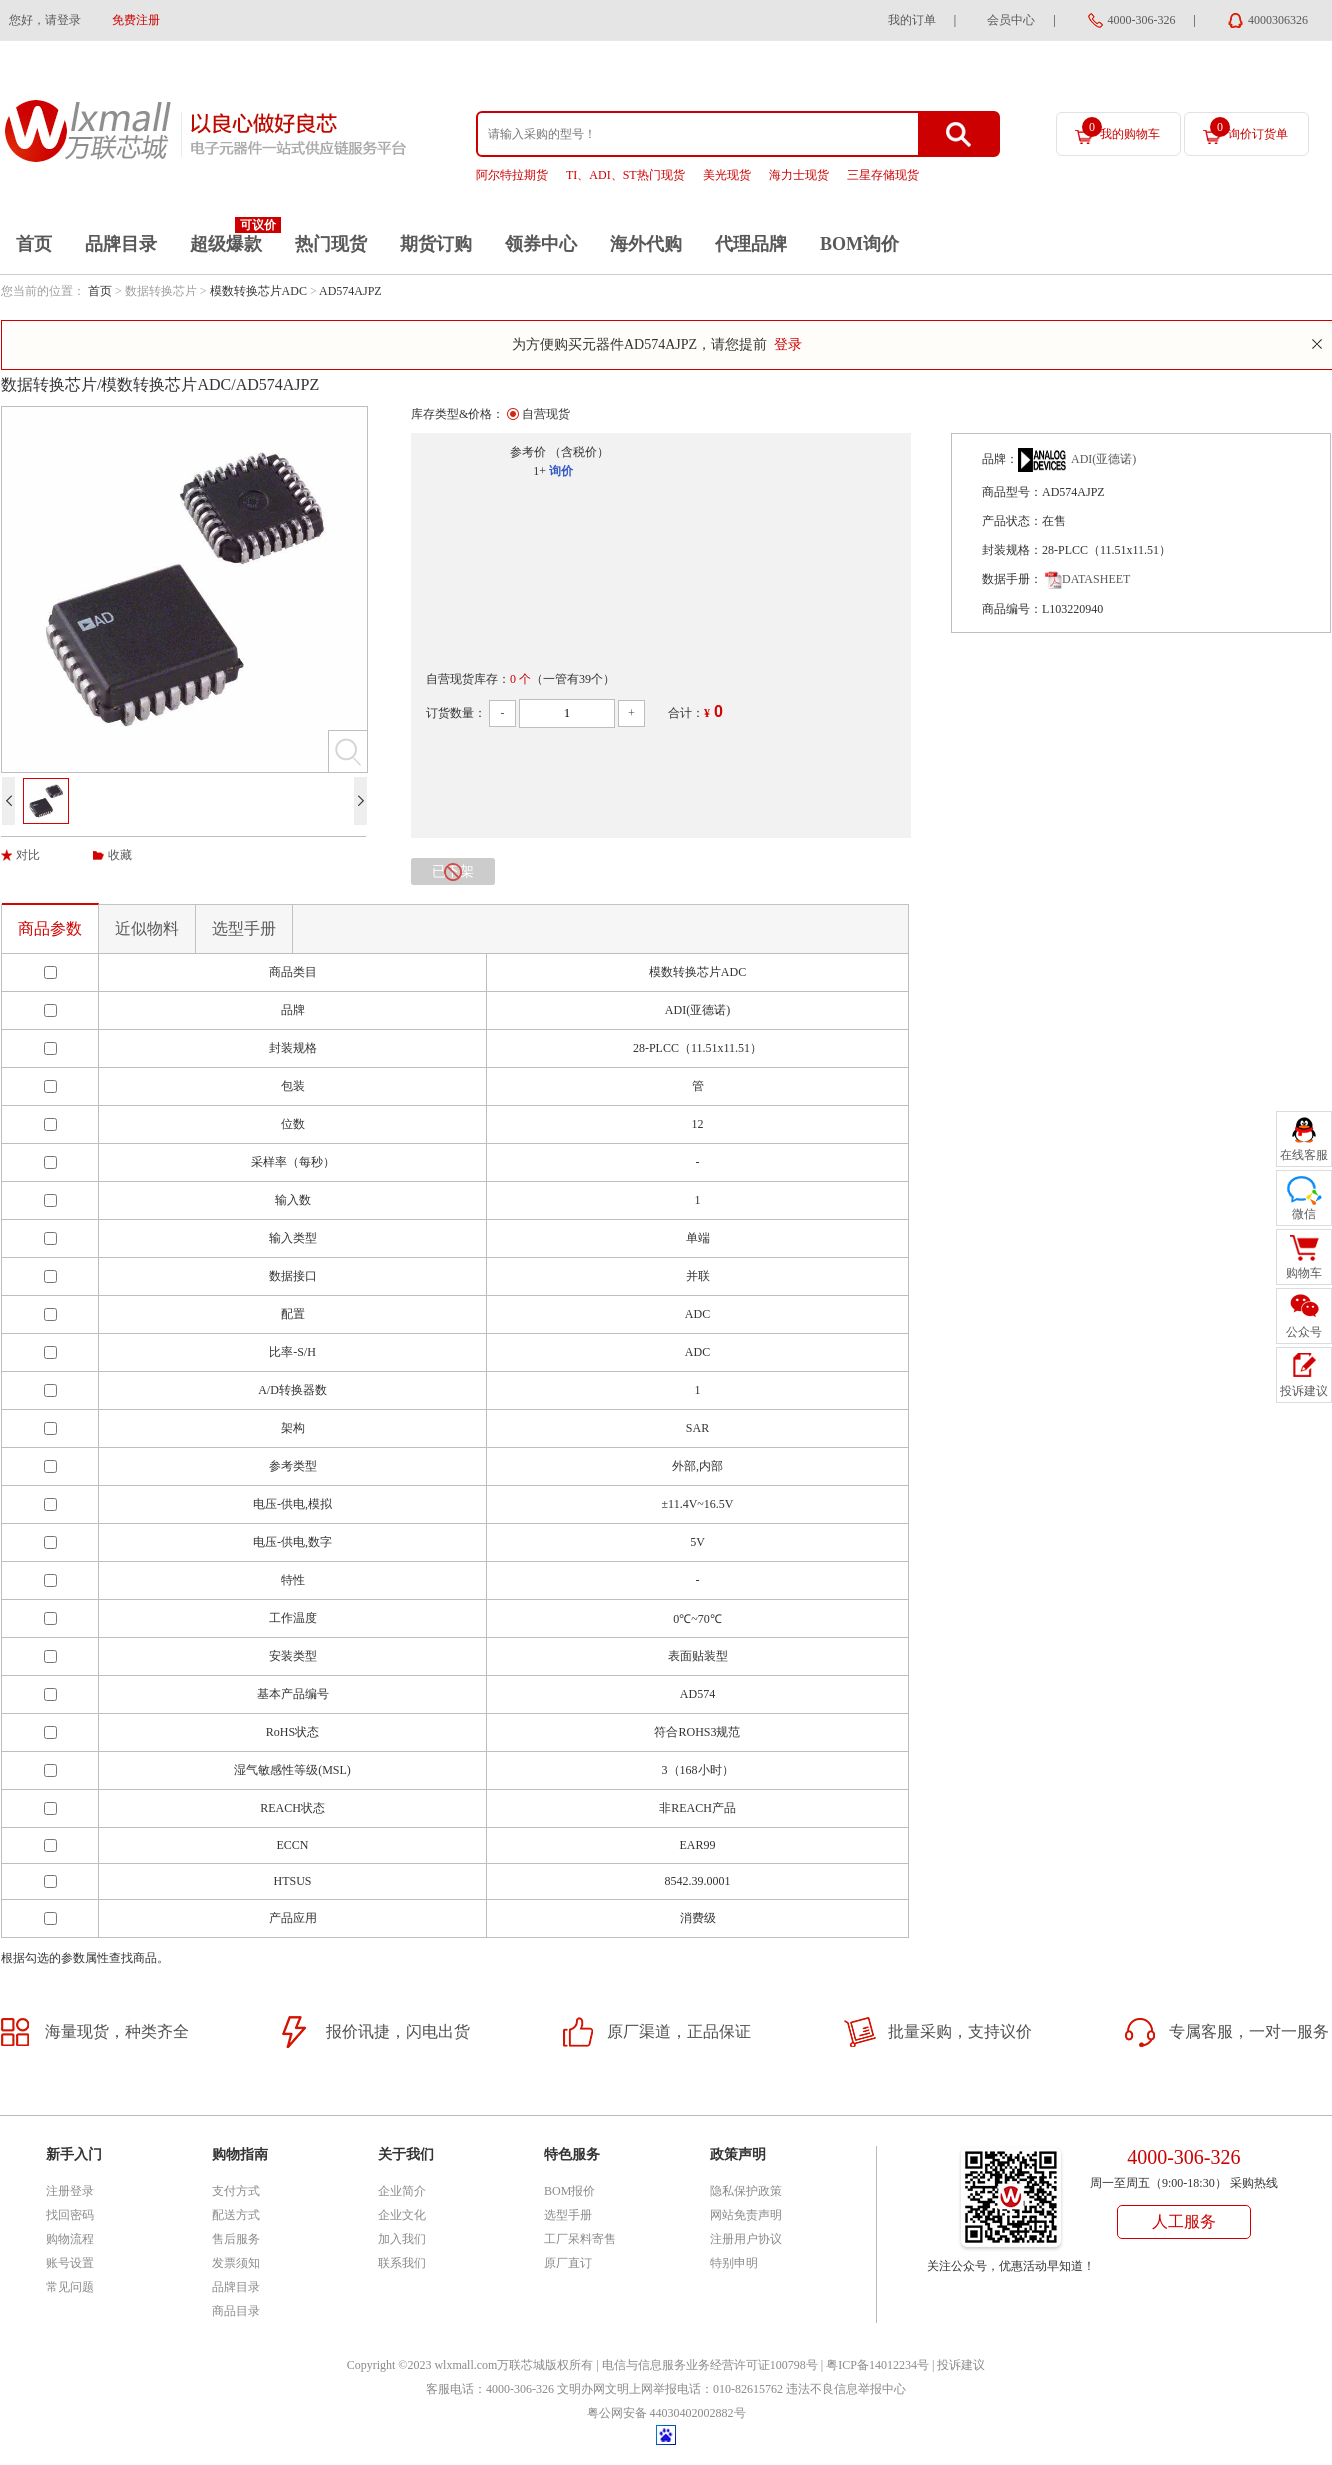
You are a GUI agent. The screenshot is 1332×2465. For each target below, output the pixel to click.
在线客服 (1304, 1155)
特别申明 (734, 2263)
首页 (34, 244)
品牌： (1000, 459)
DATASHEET (1087, 579)
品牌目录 (121, 244)
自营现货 (546, 414)
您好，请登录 (45, 20)
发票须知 (236, 2263)
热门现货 (331, 244)
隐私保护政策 (746, 2191)
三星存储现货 (883, 175)
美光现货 (727, 175)
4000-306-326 (1142, 20)
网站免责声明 (746, 2215)
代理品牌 (751, 244)
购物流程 (70, 2239)
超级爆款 (226, 244)
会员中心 (1011, 20)
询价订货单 (1249, 129)
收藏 (120, 855)
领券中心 (541, 244)
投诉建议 (961, 2365)
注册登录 (70, 2191)
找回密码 (70, 2215)
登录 (788, 344)
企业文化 (402, 2215)
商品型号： (1012, 492)
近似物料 (147, 928)
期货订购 (436, 244)
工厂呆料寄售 (580, 2239)
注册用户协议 (746, 2239)
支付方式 (236, 2191)
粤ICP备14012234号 (877, 2365)
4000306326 (1278, 20)
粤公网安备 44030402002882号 (666, 2413)
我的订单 (912, 20)
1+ (539, 471)
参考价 (528, 452)
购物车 (1304, 1273)
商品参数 (50, 928)
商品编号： (1012, 609)
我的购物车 (1121, 129)
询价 (561, 471)
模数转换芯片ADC (258, 291)
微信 (1304, 1214)
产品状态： (1012, 521)
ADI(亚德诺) (1103, 459)
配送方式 (236, 2215)
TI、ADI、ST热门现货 (625, 175)
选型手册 (244, 928)
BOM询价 (859, 244)
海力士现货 (799, 175)
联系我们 (402, 2263)
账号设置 (70, 2263)
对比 (28, 855)
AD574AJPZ (350, 291)
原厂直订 (568, 2263)
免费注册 (136, 20)
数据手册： (1012, 579)
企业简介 (402, 2191)
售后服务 (236, 2239)
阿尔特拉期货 (512, 175)
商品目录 (236, 2311)
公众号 (1304, 1332)
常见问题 (70, 2287)
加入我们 (402, 2239)
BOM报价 (569, 2191)
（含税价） (579, 452)
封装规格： (1012, 550)
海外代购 (646, 244)
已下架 (453, 872)
